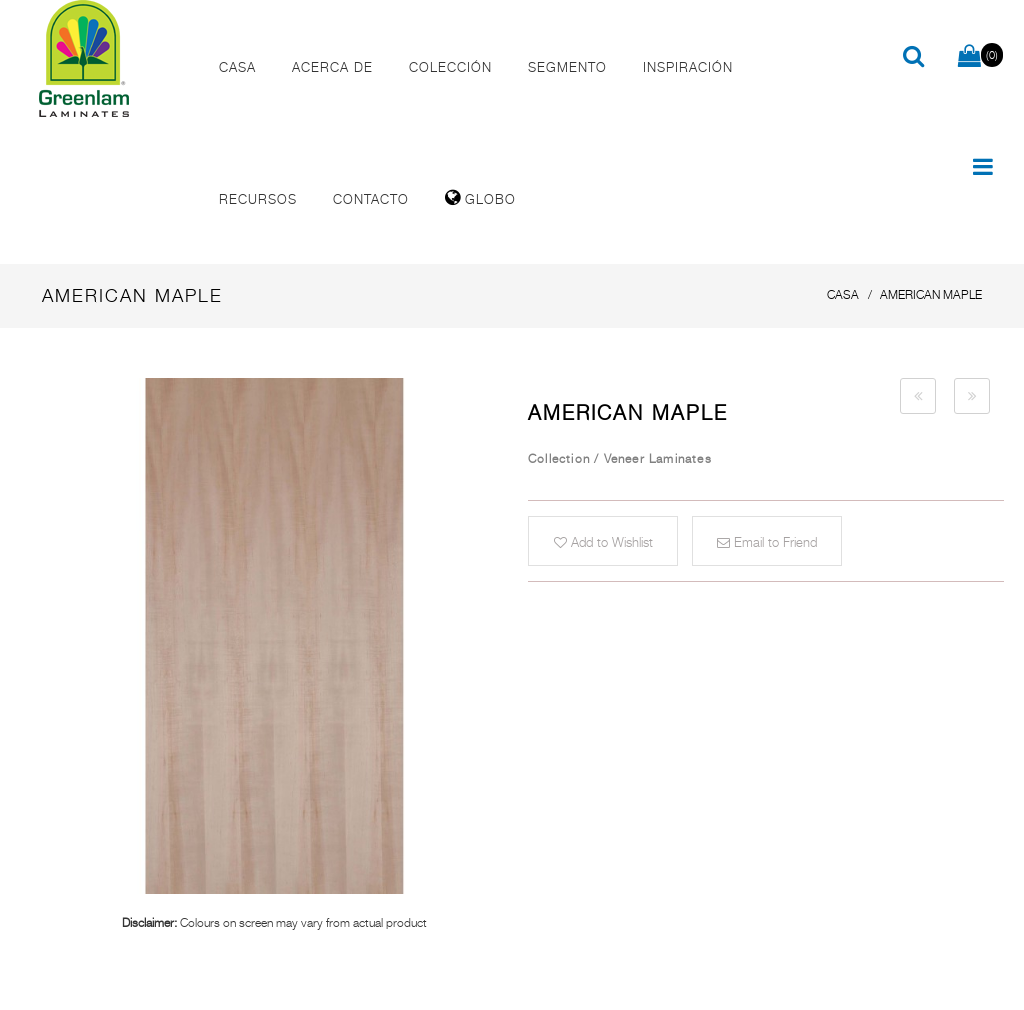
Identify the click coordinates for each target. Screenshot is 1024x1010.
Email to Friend (767, 542)
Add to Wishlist (603, 542)
